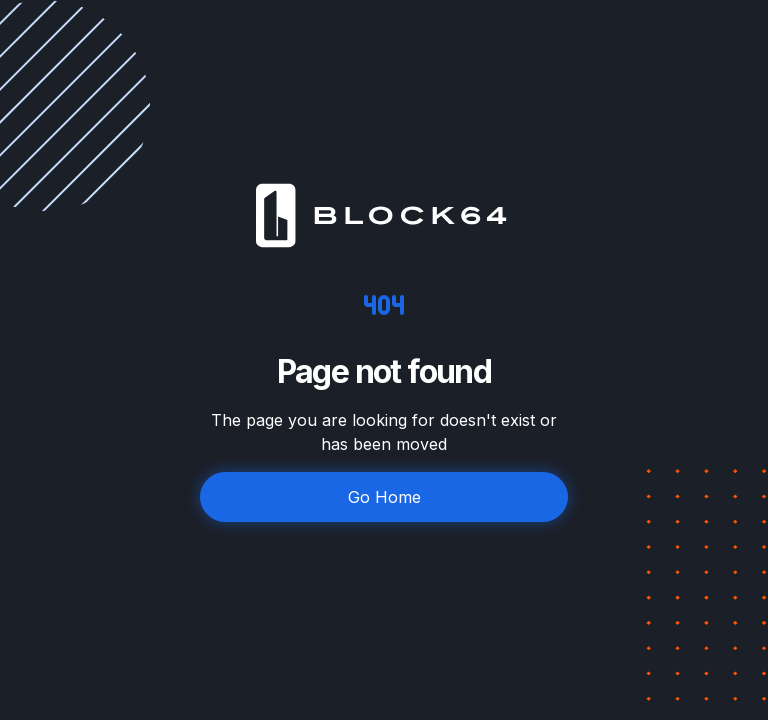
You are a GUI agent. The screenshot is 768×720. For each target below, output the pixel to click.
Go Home (384, 497)
